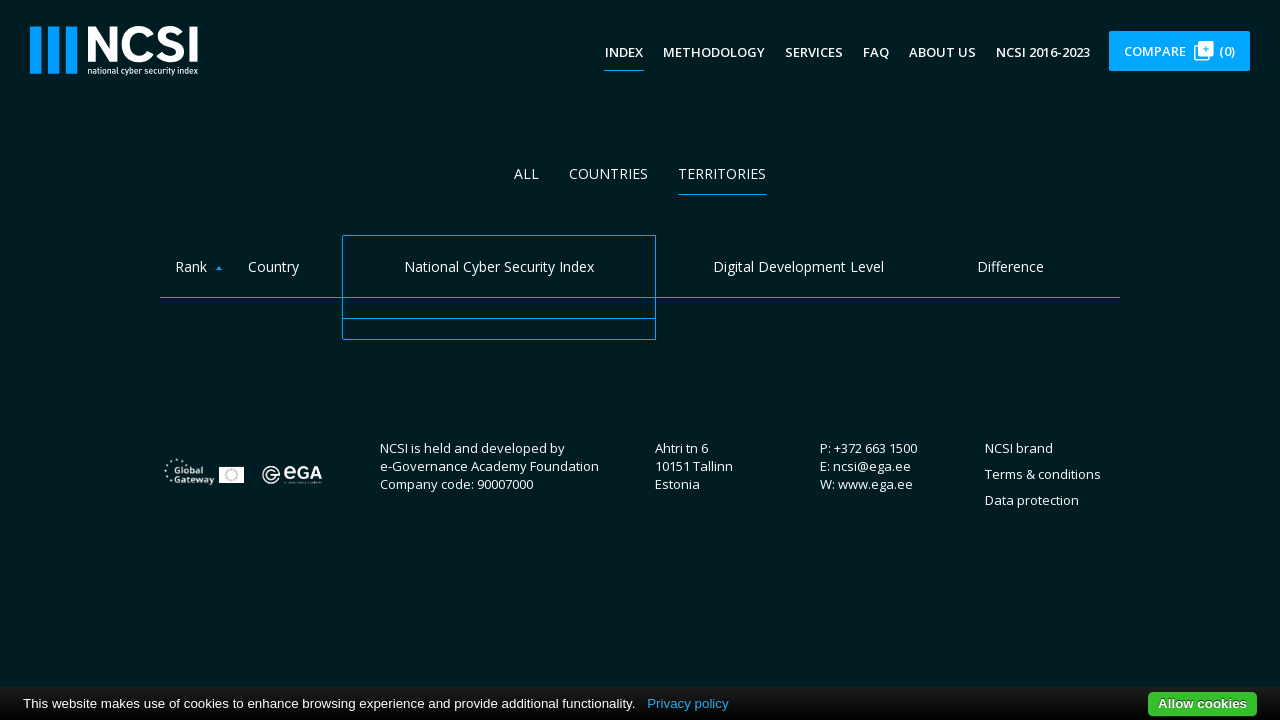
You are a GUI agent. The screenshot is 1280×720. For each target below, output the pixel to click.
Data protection (1032, 500)
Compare (1179, 51)
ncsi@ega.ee (872, 466)
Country (273, 266)
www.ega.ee (875, 484)
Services (814, 52)
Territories (722, 173)
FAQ (876, 52)
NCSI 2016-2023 (1043, 52)
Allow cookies (1202, 703)
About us (942, 52)
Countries (608, 173)
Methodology (714, 52)
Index (624, 52)
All (526, 173)
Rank (191, 266)
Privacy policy (687, 703)
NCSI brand (1019, 448)
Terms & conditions (1043, 474)
